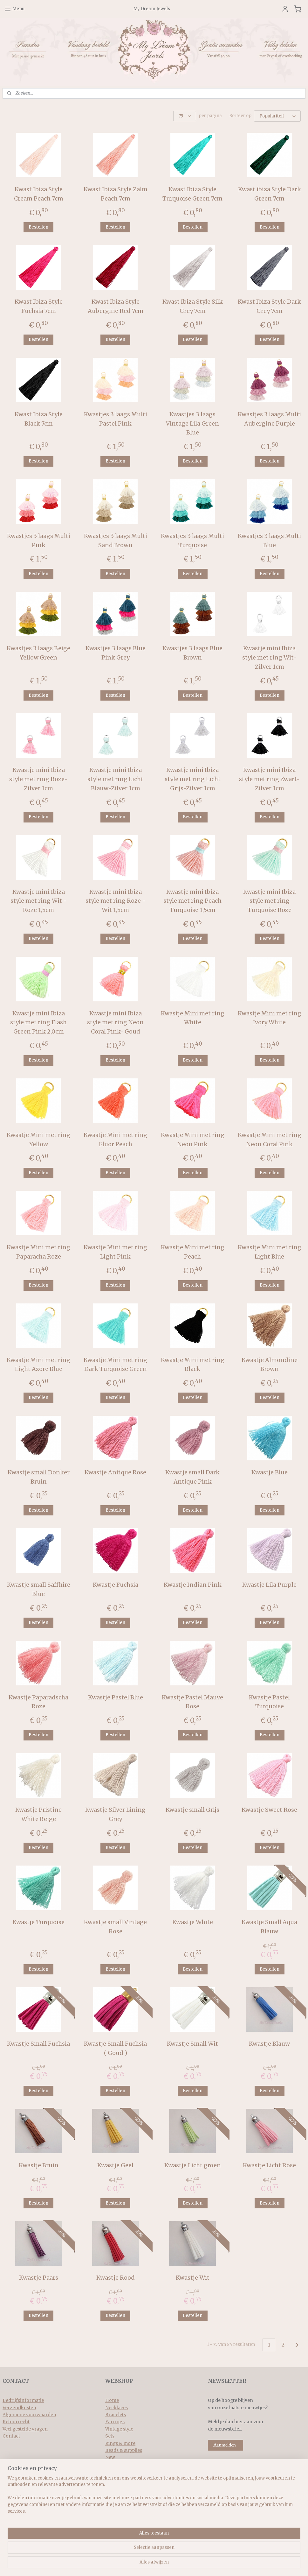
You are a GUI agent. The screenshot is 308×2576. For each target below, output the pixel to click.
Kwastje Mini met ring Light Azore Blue (38, 1364)
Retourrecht (16, 2421)
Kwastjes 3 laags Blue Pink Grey (116, 652)
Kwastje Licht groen (192, 2164)
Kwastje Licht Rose (269, 2164)
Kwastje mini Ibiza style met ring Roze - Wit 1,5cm (116, 900)
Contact (11, 2435)
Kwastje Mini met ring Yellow (38, 1139)
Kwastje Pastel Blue (115, 1696)
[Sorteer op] (277, 116)
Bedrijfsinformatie (23, 2400)
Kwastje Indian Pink (193, 1584)
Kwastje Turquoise (38, 1921)
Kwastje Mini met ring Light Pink (115, 1251)
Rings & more (120, 2442)
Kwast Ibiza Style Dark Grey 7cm (269, 306)
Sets (109, 2435)
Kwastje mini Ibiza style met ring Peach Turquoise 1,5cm (192, 900)
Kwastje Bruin (38, 2164)
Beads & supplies (123, 2449)
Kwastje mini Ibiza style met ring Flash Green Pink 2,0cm (38, 1022)
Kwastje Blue (269, 1471)
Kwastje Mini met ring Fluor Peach (115, 1139)
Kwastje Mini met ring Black (192, 1364)
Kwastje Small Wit (192, 2043)
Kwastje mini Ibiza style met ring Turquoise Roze (269, 900)
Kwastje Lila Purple (269, 1584)
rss (147, 2564)
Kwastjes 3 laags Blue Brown (192, 652)
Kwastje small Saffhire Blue (38, 1588)
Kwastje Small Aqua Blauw (269, 1926)
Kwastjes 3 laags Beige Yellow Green (38, 652)
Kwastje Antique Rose (115, 1471)
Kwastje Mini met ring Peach (192, 1251)
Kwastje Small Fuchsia (38, 2043)
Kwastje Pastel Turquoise (269, 1701)
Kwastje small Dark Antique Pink (192, 1476)
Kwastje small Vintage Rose (115, 1926)
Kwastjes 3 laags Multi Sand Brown (115, 540)
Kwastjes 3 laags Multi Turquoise (192, 540)
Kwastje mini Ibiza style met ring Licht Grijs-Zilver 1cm (193, 779)
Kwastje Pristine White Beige (38, 1813)
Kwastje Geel (115, 2164)
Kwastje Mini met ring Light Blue (269, 1251)
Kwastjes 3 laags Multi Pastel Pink (115, 418)
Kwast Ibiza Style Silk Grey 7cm (192, 306)
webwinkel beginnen (172, 2564)
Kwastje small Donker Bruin (39, 1476)
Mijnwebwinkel (229, 2564)
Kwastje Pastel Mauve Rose (192, 1701)
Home (112, 2400)
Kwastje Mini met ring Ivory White (269, 1017)
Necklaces (116, 2407)
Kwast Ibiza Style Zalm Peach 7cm (115, 193)
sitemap (134, 2564)
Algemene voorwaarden (29, 2414)
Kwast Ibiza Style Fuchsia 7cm (39, 306)
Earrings (115, 2421)
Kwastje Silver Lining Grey (115, 1813)
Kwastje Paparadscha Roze (38, 1701)
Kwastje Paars (38, 2277)
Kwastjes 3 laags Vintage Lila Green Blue (192, 423)
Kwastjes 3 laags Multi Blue (269, 540)
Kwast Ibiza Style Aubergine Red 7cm (115, 306)
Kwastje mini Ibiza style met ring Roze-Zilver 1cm (38, 779)
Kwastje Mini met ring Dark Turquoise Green (115, 1364)
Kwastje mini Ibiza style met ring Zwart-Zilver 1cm (269, 779)
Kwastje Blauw (269, 2043)
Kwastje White (192, 1921)
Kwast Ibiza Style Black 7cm (39, 418)
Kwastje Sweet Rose (269, 1809)
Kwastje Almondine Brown (270, 1364)
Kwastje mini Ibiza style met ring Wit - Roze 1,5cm (38, 900)
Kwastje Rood (115, 2277)
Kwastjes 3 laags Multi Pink (38, 540)
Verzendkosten (19, 2407)
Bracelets (115, 2414)
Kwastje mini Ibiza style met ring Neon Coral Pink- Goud (115, 1022)
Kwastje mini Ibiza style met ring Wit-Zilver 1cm (269, 657)
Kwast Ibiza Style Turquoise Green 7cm (192, 193)
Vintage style (119, 2428)
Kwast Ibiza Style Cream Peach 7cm (38, 193)
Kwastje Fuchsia (115, 1584)
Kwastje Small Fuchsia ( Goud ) (115, 2047)
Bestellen (38, 226)
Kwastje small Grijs (192, 1809)
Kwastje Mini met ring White (192, 1017)
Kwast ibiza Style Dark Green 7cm (269, 193)
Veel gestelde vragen (25, 2428)
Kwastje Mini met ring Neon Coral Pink (269, 1139)
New (110, 2457)
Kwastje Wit (192, 2277)
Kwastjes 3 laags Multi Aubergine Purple (269, 418)
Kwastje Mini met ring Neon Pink (192, 1139)
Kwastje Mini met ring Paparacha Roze (38, 1251)
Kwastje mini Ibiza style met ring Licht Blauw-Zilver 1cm (115, 779)
